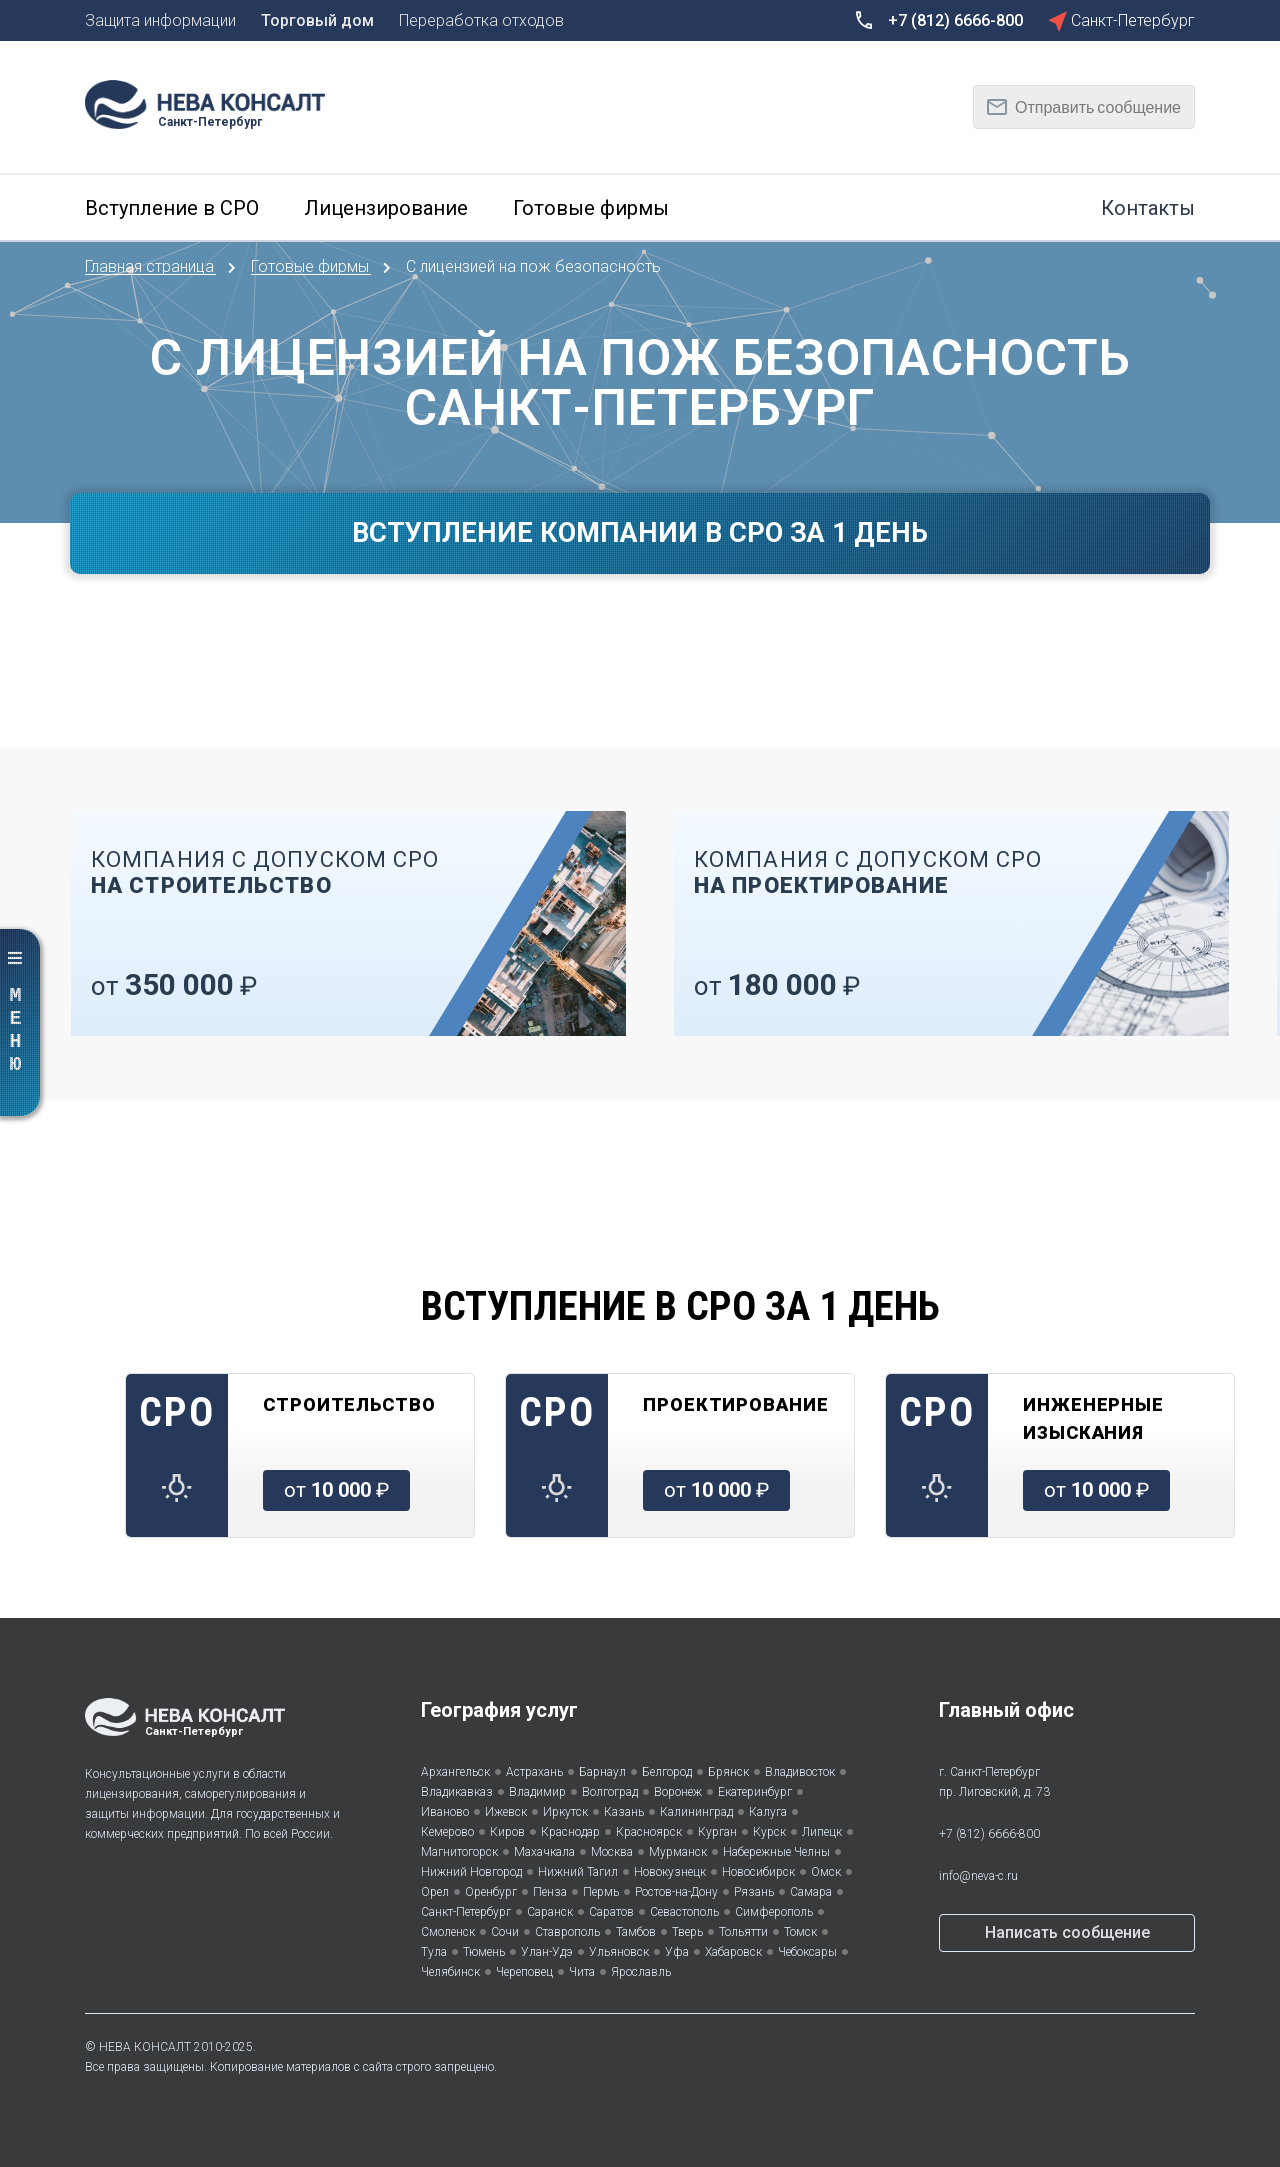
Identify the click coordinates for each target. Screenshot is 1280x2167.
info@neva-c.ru (978, 1876)
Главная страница (151, 266)
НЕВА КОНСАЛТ (145, 2047)
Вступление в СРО (172, 208)
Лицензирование (386, 208)
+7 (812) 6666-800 (989, 1834)
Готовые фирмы (591, 208)
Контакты (1148, 208)
